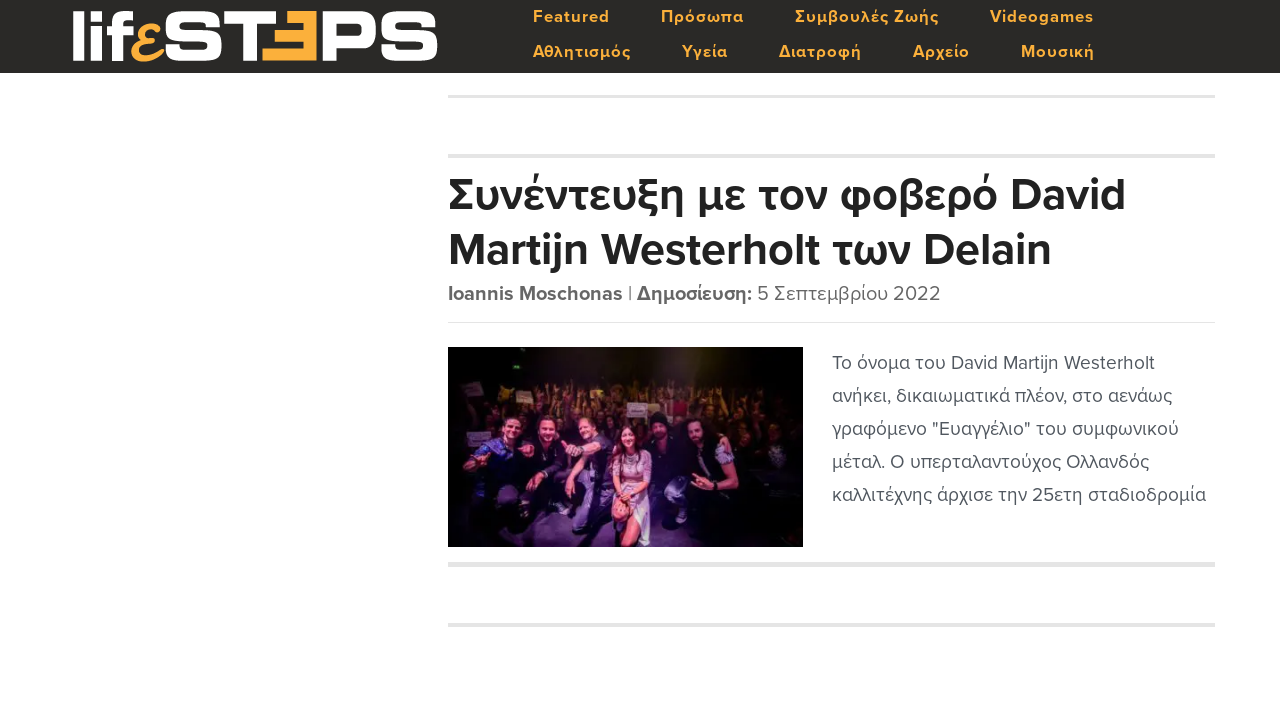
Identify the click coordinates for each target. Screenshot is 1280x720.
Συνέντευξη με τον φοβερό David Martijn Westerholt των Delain (787, 221)
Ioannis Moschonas (535, 294)
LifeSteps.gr (255, 37)
